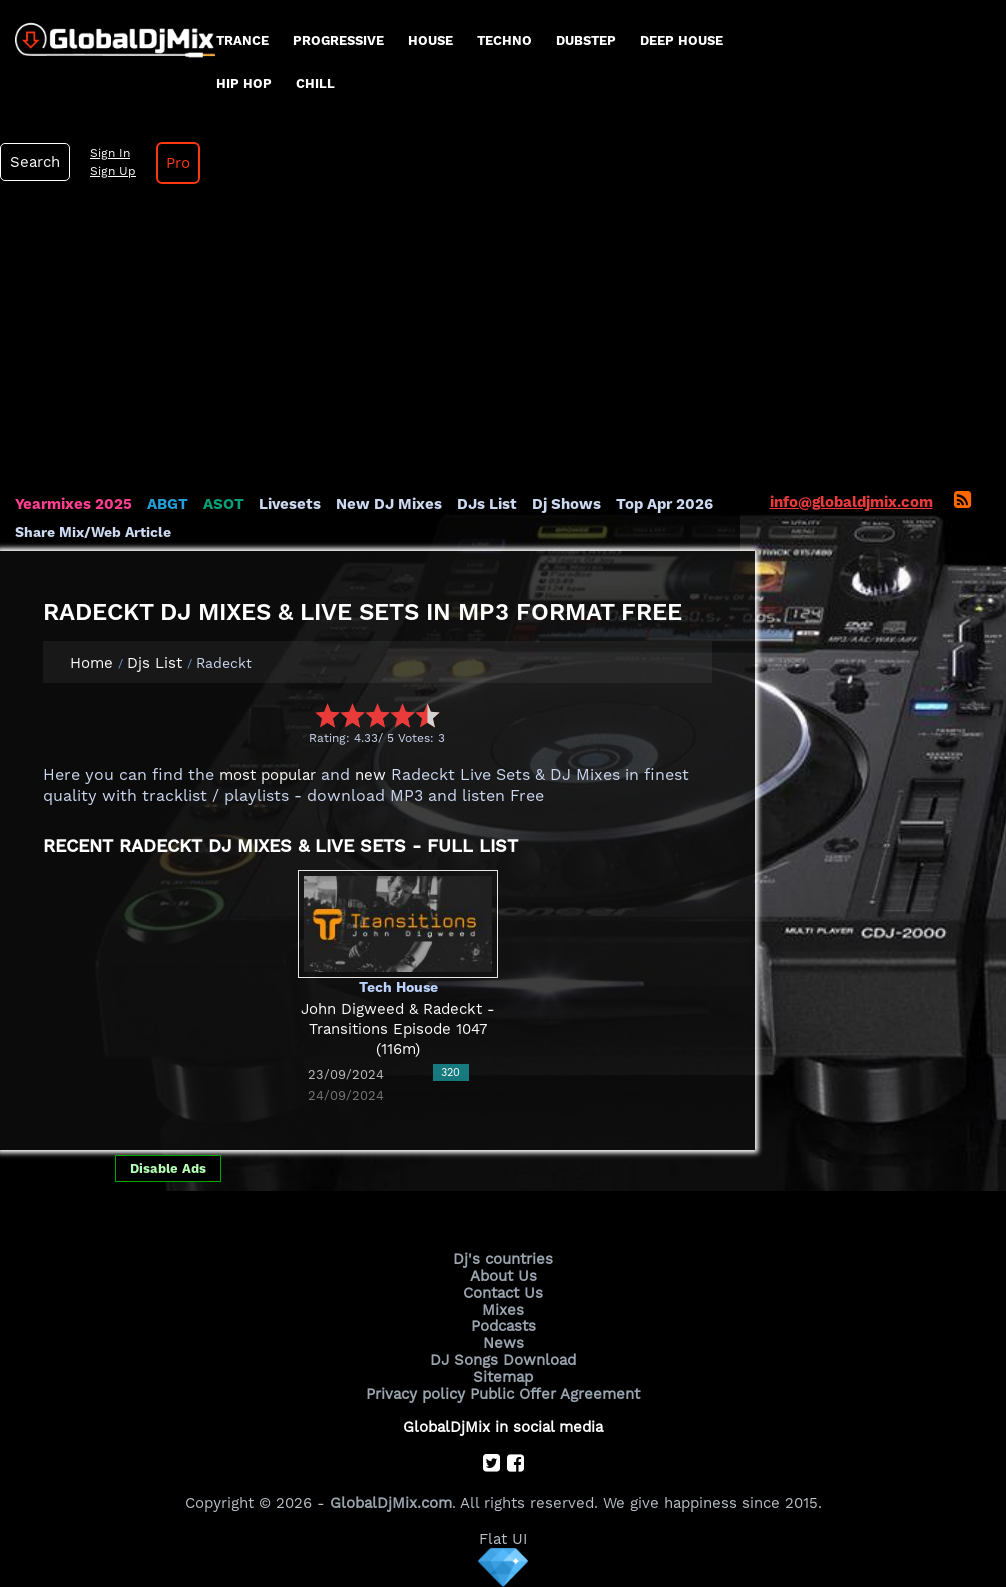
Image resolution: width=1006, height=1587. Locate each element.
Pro (178, 163)
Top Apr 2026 (664, 504)
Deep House (681, 40)
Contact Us (503, 1293)
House (430, 40)
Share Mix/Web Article (93, 532)
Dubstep (586, 40)
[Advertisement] (503, 344)
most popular (267, 775)
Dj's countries (503, 1259)
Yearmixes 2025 (73, 504)
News (503, 1343)
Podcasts (503, 1326)
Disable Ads (168, 1168)
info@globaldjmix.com (851, 502)
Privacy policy (415, 1394)
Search (35, 162)
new (370, 775)
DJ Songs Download (503, 1360)
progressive (338, 40)
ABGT (167, 504)
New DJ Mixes (389, 504)
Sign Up (113, 171)
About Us (503, 1276)
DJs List (487, 504)
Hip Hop (244, 83)
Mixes (503, 1310)
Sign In (110, 153)
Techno (504, 40)
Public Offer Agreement (555, 1394)
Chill (315, 83)
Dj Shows (566, 504)
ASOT (223, 504)
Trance (242, 40)
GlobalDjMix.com (391, 1503)
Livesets (290, 504)
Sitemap (503, 1377)
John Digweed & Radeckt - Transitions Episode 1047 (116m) (398, 1029)
